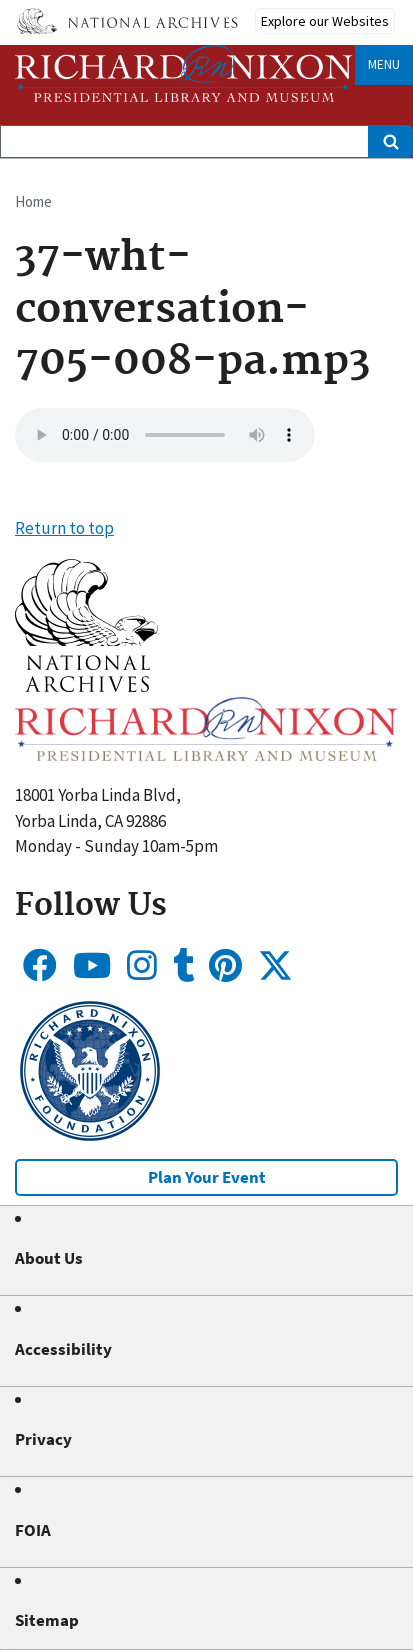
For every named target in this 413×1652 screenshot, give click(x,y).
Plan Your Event (207, 1177)
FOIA (33, 1530)
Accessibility (63, 1349)
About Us (49, 1258)
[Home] (184, 73)
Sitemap (47, 1620)
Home (33, 201)
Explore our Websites (325, 21)
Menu (384, 64)
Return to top (64, 528)
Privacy (43, 1439)
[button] (86, 686)
